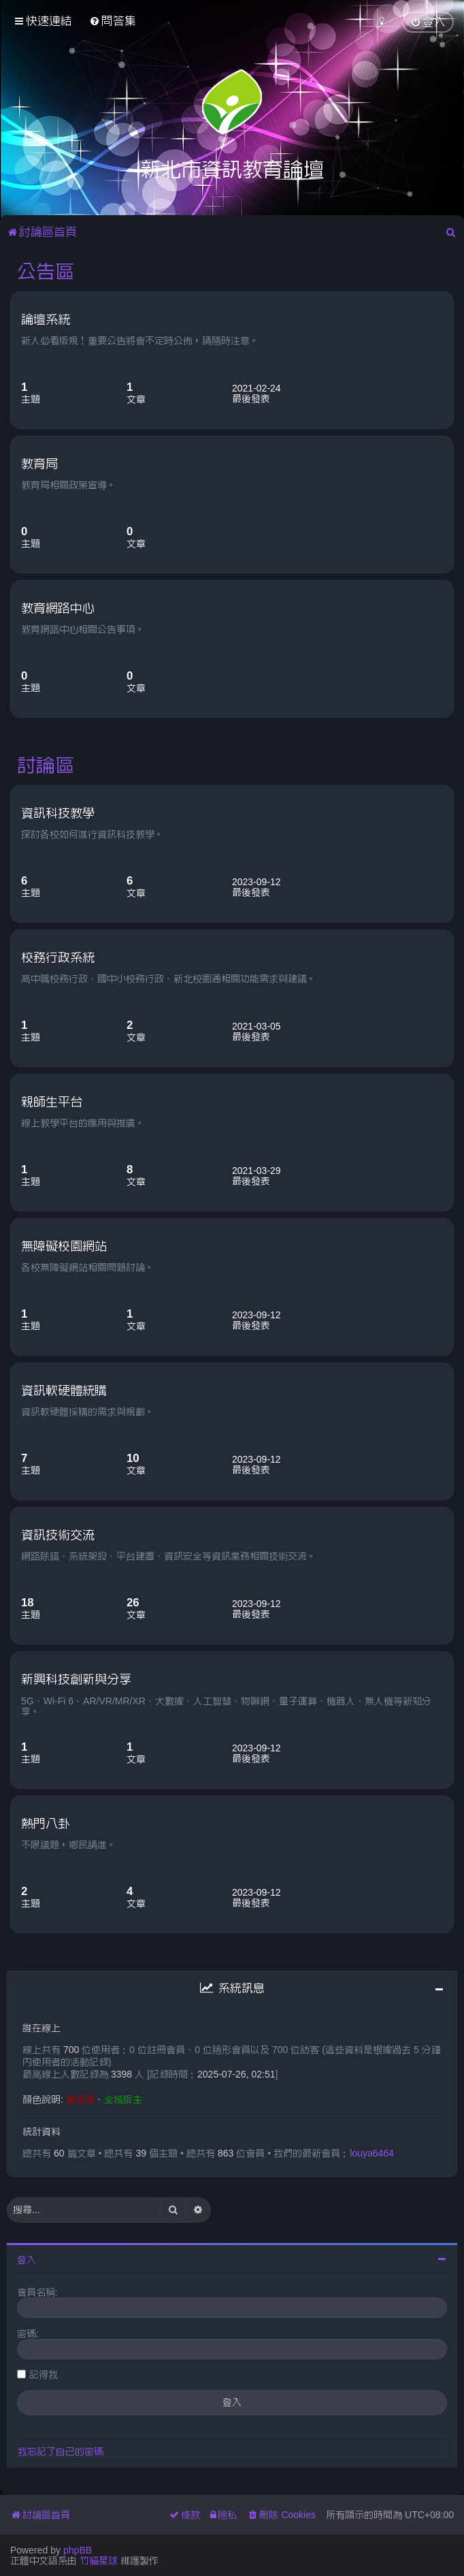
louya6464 (372, 2153)
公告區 (45, 271)
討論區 (45, 764)
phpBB (77, 2550)
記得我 (43, 2374)
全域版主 (123, 2099)
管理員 (80, 2099)
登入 (26, 2260)
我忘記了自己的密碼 (60, 2451)
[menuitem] (112, 21)
